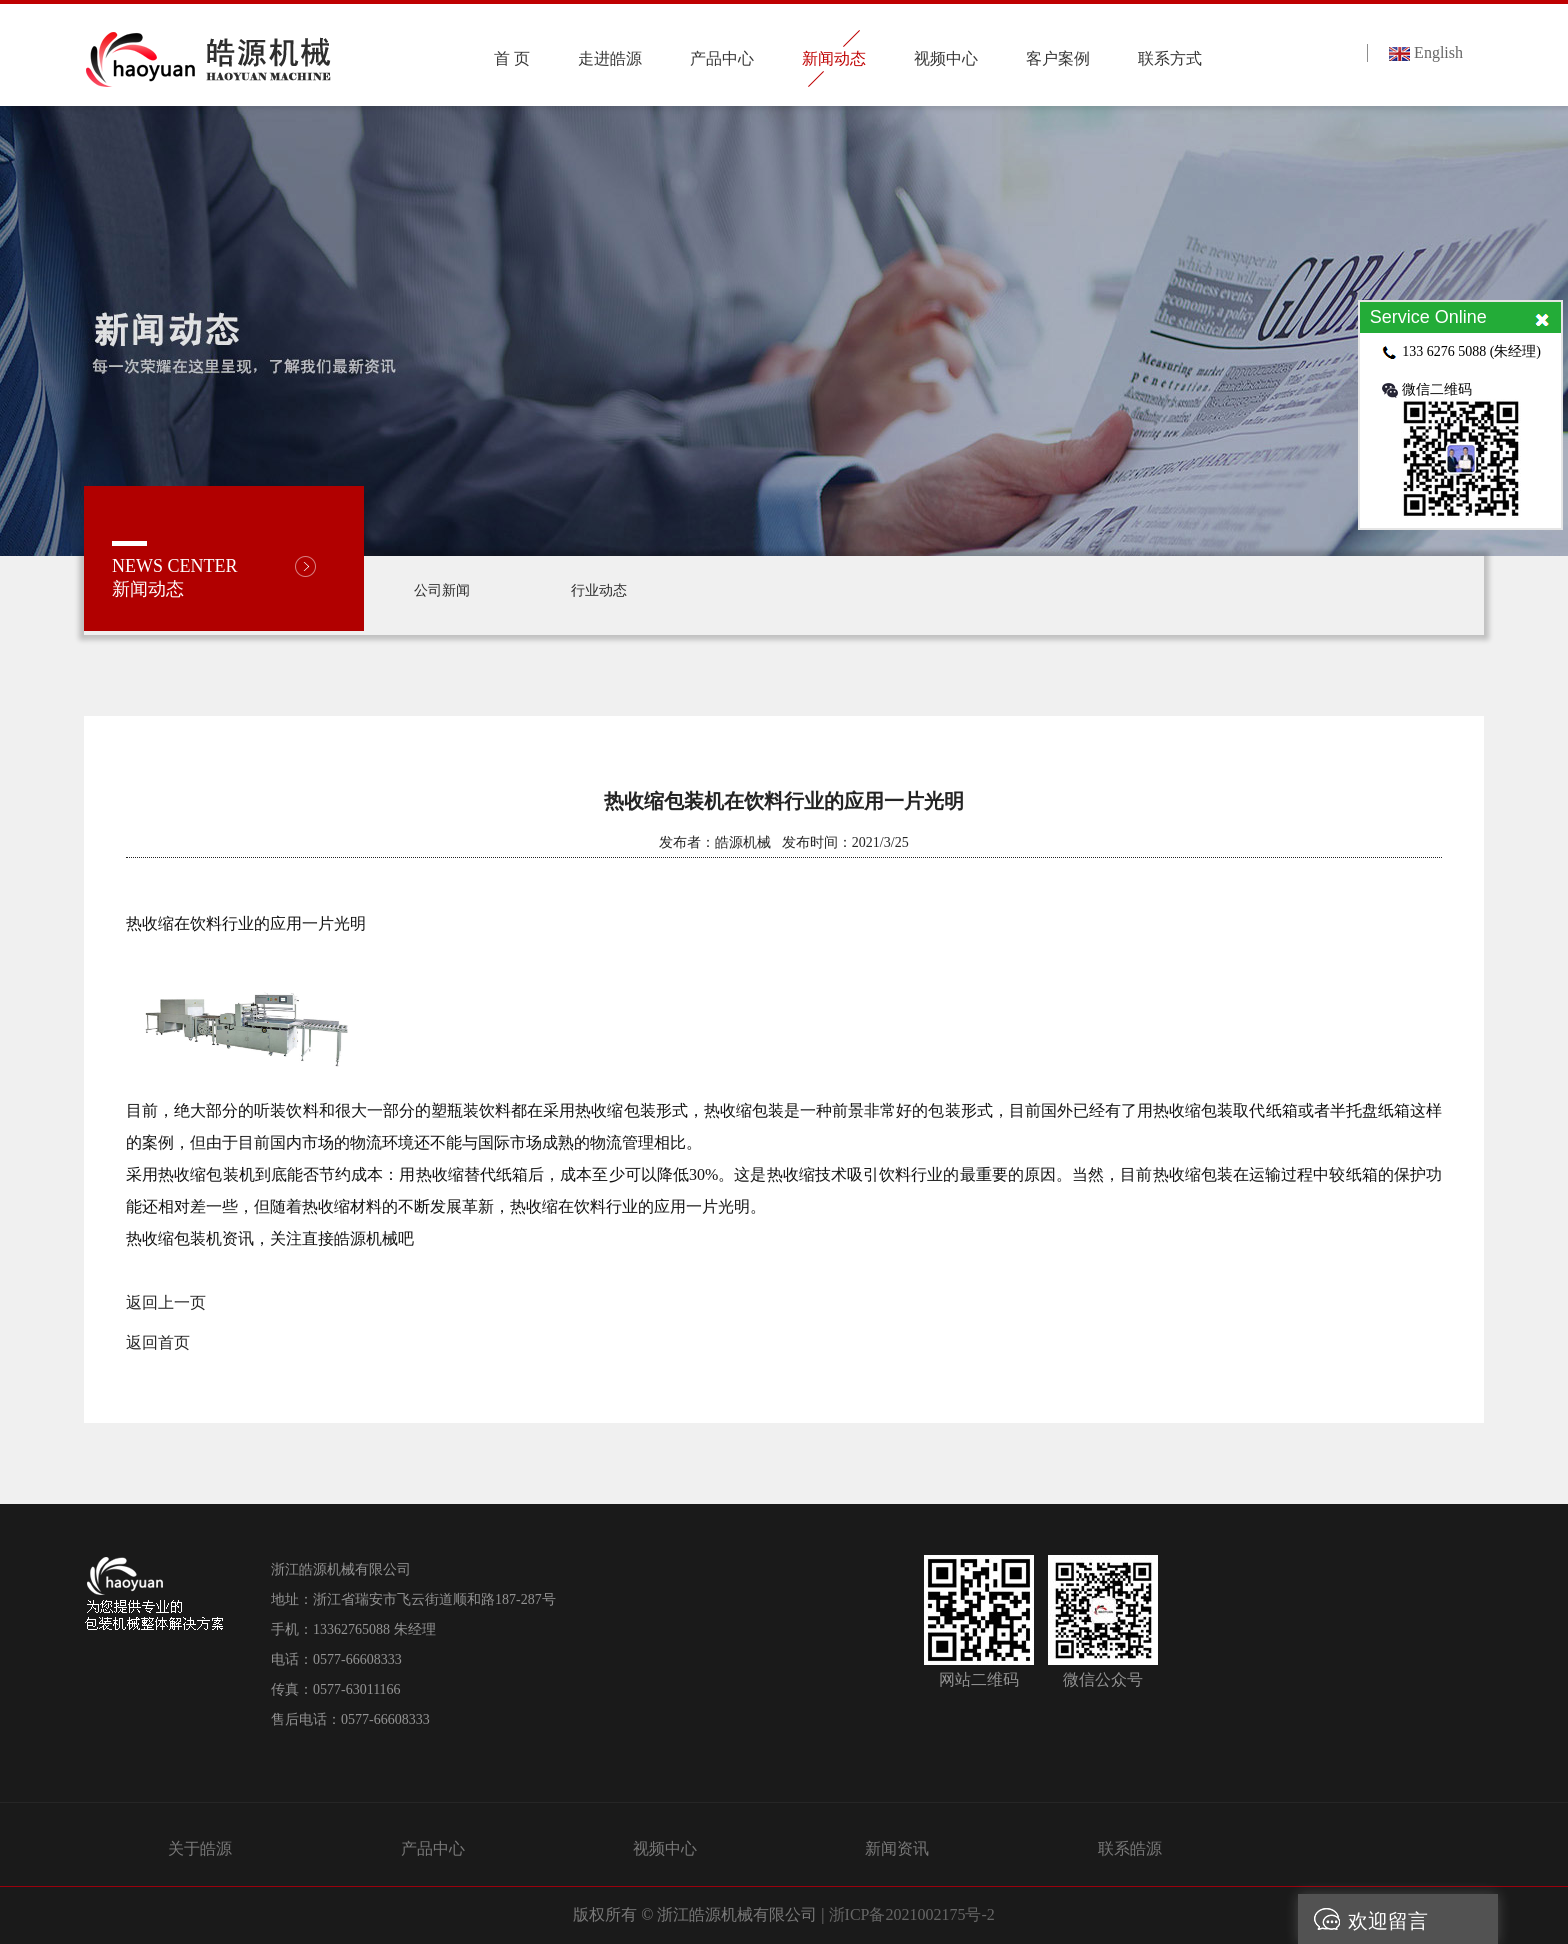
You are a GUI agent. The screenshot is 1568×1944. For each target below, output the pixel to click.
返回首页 (158, 1342)
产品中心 (433, 1848)
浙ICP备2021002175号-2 (912, 1914)
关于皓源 (200, 1848)
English (1426, 52)
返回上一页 (166, 1302)
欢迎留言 (1363, 1919)
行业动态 (599, 590)
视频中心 (665, 1848)
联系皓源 (1130, 1848)
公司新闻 (442, 590)
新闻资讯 (897, 1848)
